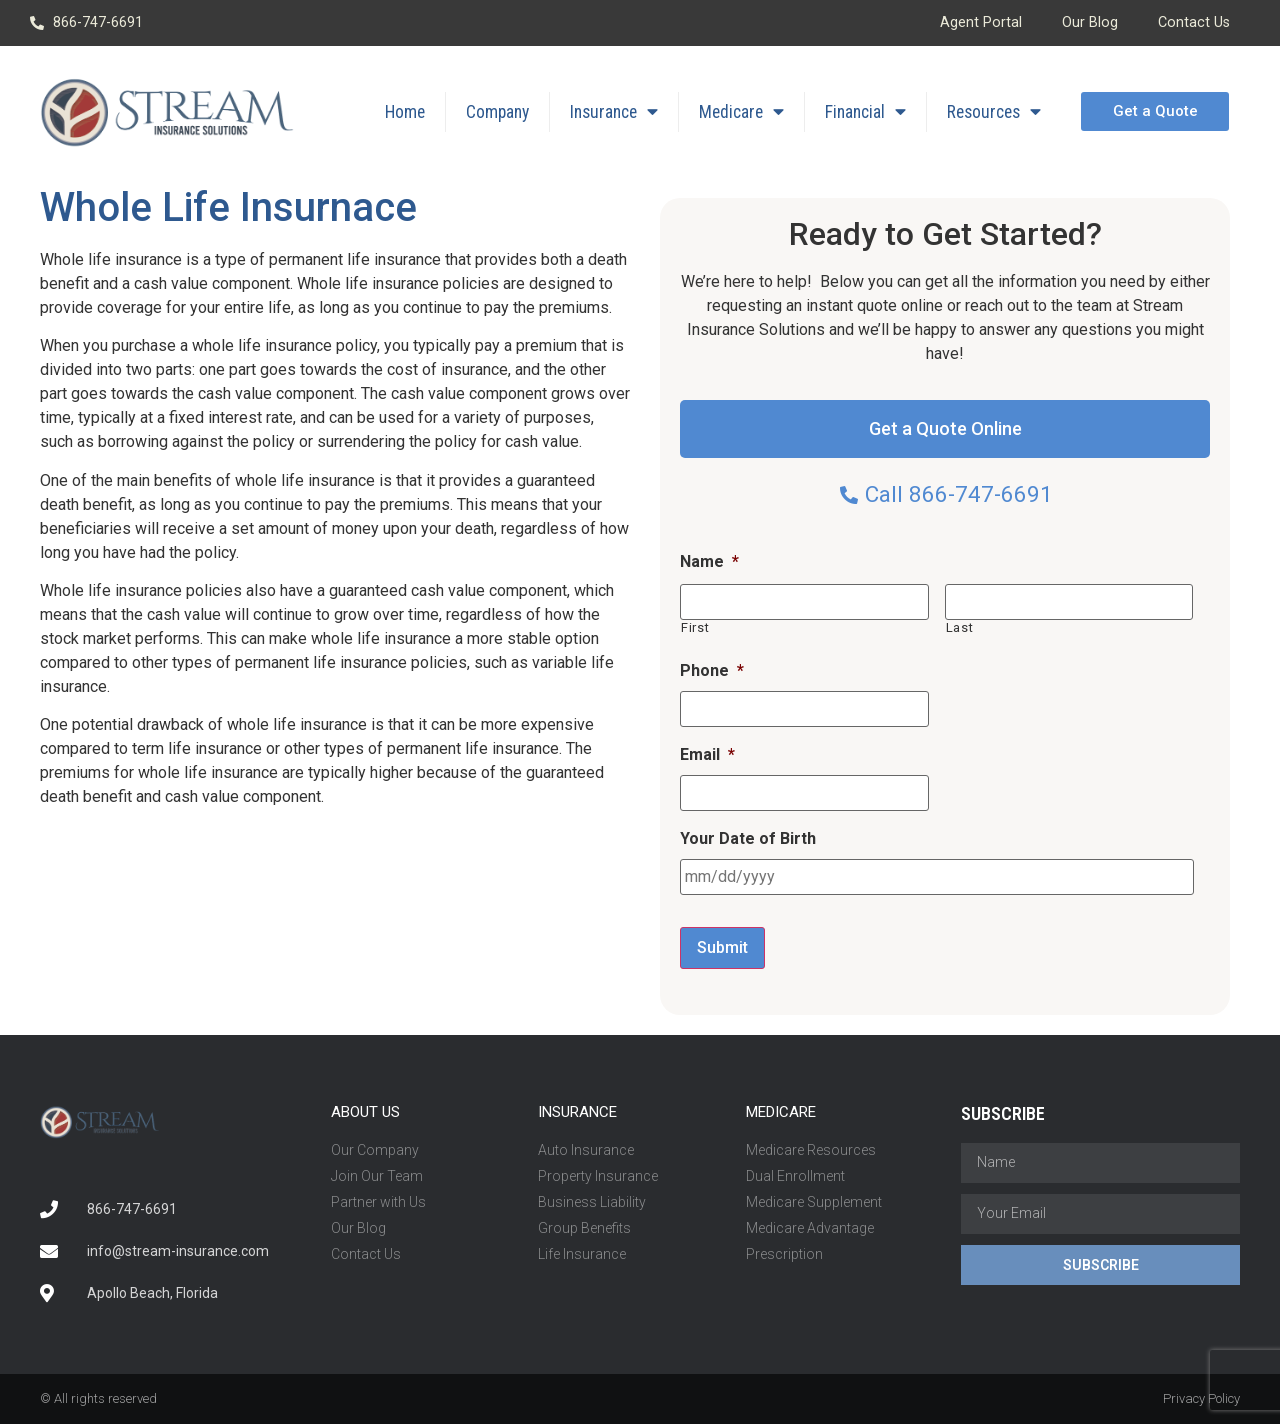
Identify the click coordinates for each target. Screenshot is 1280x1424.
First (695, 627)
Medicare (741, 112)
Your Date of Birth (748, 838)
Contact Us (1194, 22)
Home (405, 112)
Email (707, 754)
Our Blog (1090, 22)
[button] (1154, 111)
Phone (712, 670)
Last (960, 627)
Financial (865, 112)
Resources (994, 112)
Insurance (614, 112)
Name (709, 561)
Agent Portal (981, 22)
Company (497, 112)
